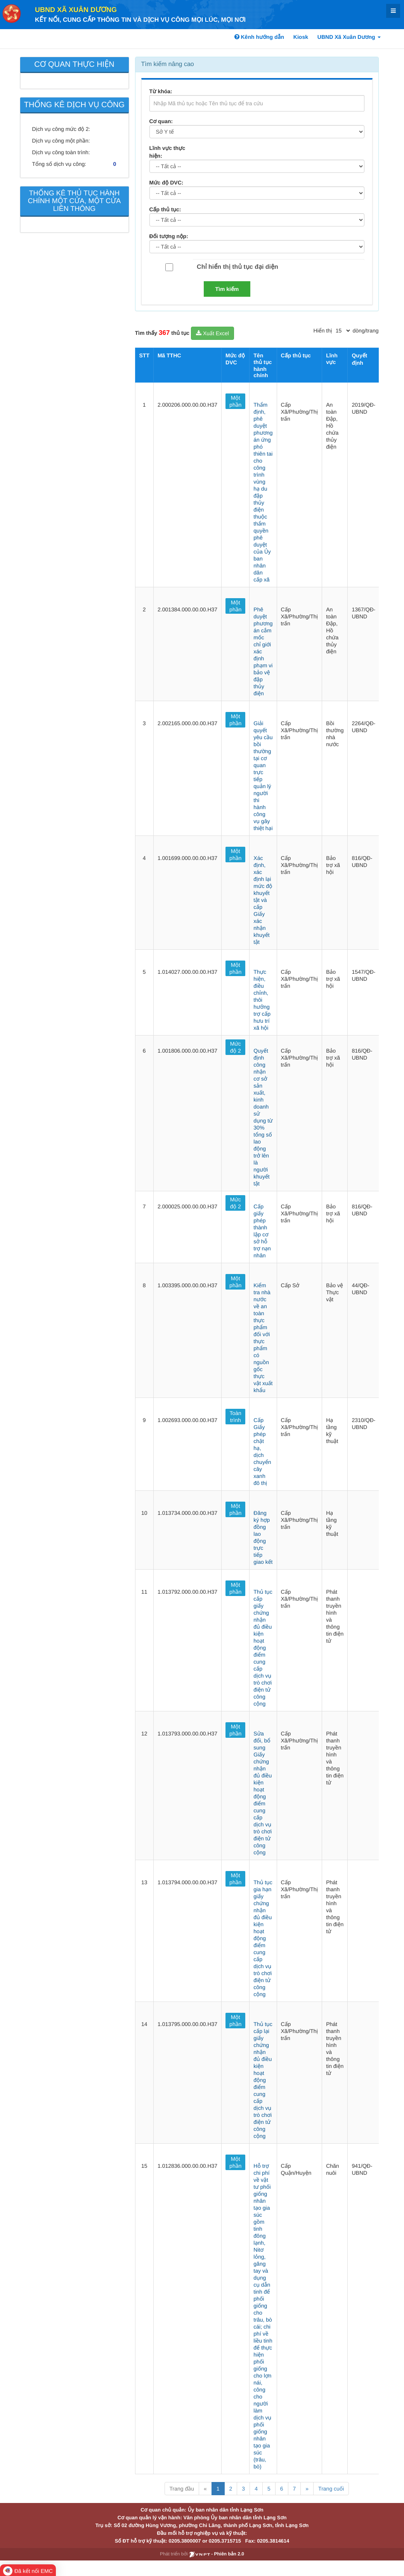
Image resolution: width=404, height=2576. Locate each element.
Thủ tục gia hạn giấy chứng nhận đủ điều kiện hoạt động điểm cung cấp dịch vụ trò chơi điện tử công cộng (262, 1938)
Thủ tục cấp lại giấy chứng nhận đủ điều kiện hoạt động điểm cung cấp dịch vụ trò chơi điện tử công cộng (262, 2080)
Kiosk (300, 37)
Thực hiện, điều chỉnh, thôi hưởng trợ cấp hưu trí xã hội (261, 1000)
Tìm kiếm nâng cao (167, 64)
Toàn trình (235, 1416)
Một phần (235, 401)
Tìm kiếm (227, 289)
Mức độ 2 (235, 1047)
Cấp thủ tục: (165, 209)
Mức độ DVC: (166, 182)
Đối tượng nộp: (168, 236)
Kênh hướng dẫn (259, 37)
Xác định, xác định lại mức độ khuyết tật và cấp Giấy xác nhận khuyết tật (262, 900)
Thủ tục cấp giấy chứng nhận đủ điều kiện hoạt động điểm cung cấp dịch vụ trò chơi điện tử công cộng (262, 1648)
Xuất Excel (212, 333)
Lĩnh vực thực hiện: (167, 152)
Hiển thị (323, 330)
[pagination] (342, 330)
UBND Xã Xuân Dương (76, 10)
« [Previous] (205, 2488)
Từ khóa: (160, 91)
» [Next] (307, 2488)
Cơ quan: (161, 121)
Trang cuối (331, 2488)
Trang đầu (182, 2488)
